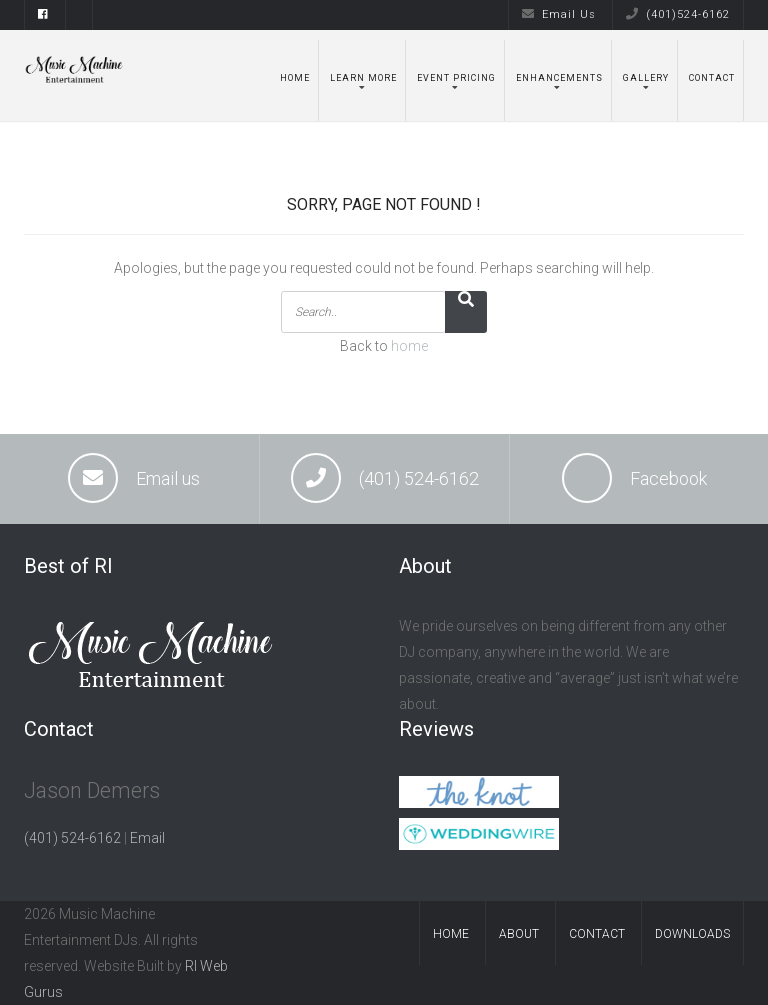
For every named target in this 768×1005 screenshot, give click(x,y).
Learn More (363, 78)
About (519, 934)
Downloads (692, 934)
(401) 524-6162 (419, 478)
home (409, 346)
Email (147, 838)
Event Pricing (456, 78)
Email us (168, 478)
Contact (712, 78)
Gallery (646, 78)
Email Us (559, 14)
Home (295, 78)
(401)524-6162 (678, 14)
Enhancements (559, 78)
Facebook (668, 478)
